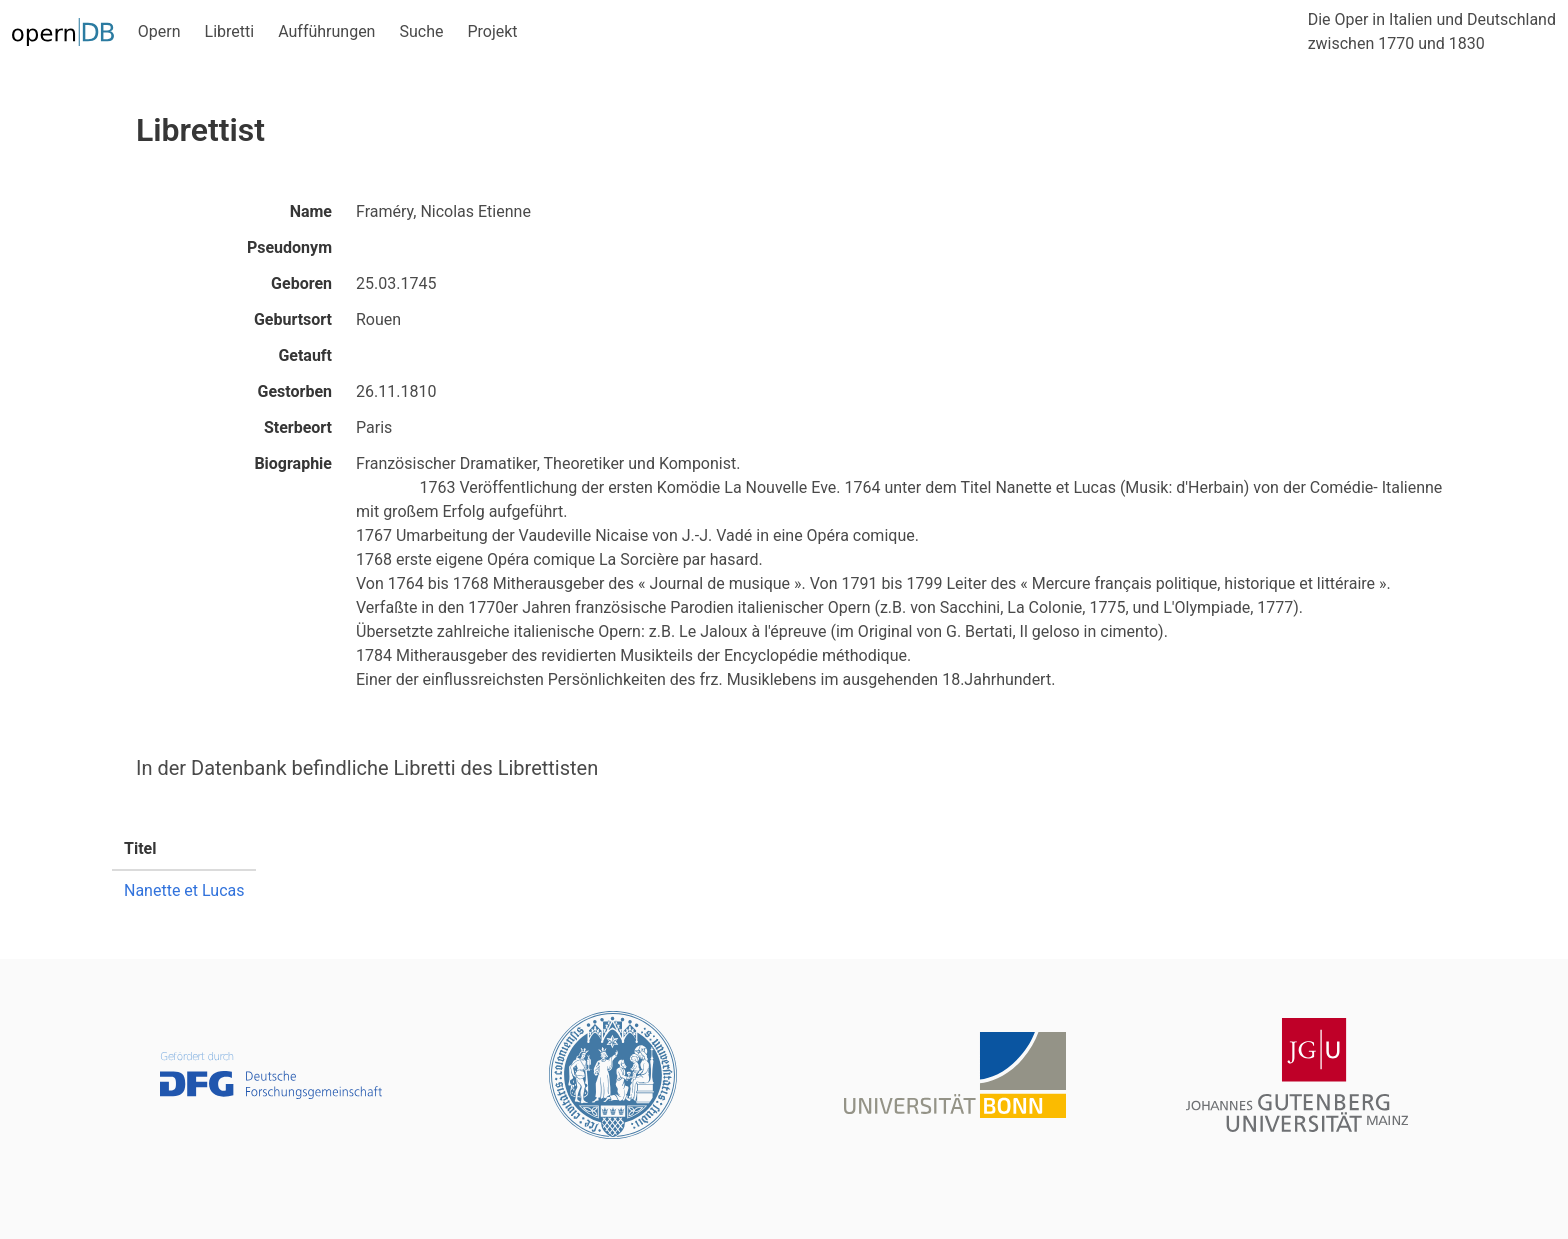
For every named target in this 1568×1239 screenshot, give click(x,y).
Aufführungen (326, 31)
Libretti (230, 31)
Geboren (301, 283)
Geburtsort (293, 319)
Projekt (492, 31)
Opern (159, 31)
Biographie (293, 463)
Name (311, 211)
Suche (421, 31)
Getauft (305, 355)
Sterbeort (298, 427)
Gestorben (295, 391)
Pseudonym (289, 247)
